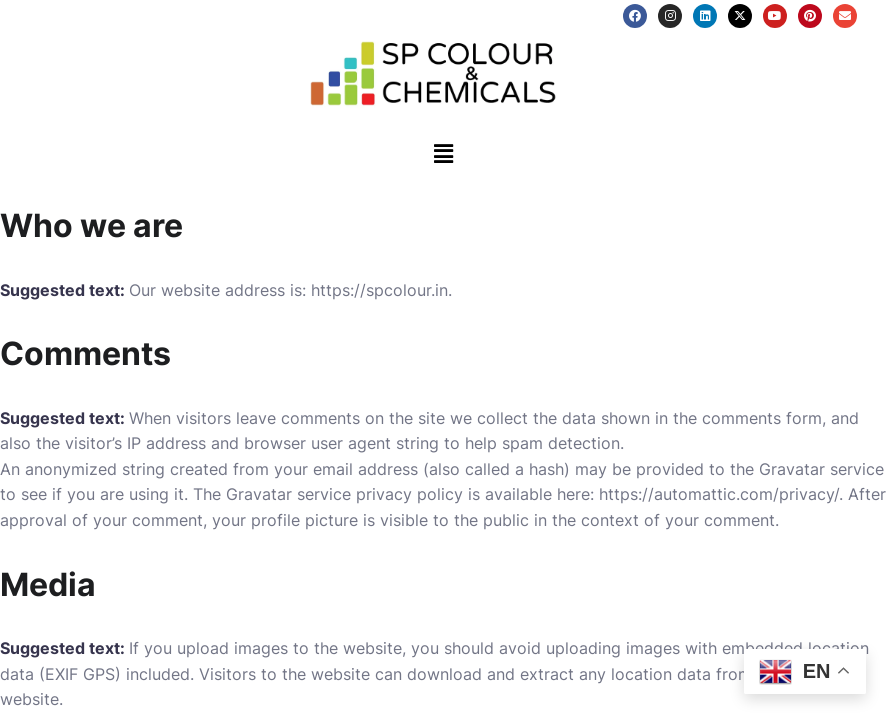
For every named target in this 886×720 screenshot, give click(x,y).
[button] (443, 153)
